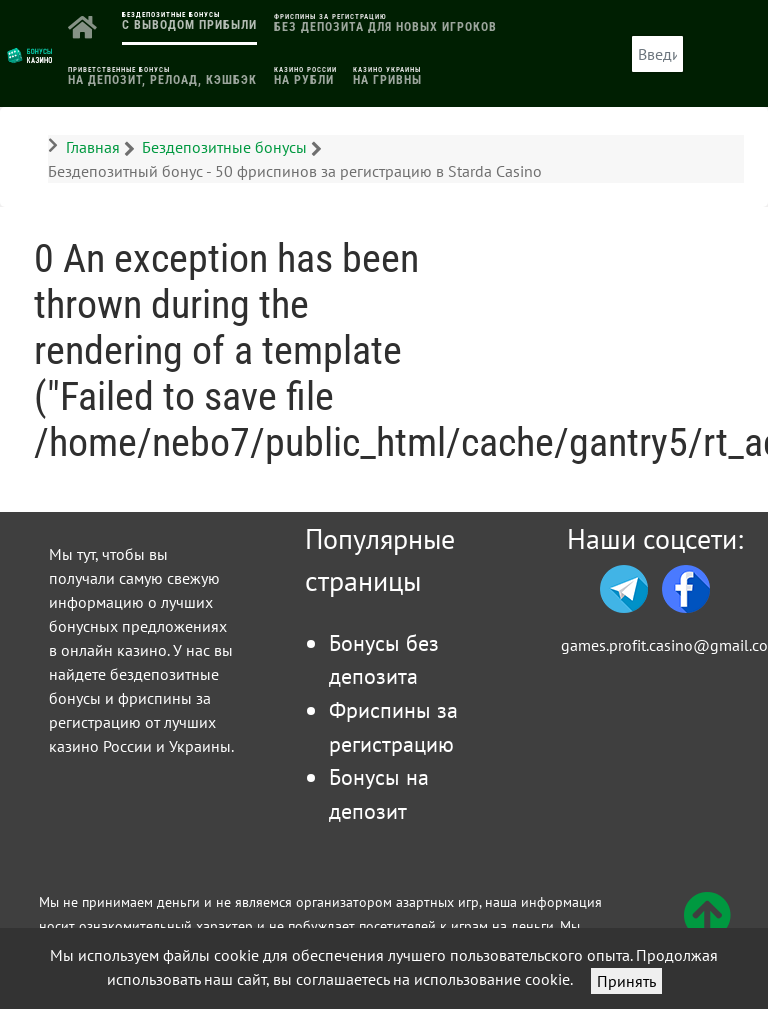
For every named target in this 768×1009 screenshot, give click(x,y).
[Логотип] (30, 54)
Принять (626, 981)
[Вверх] (707, 927)
